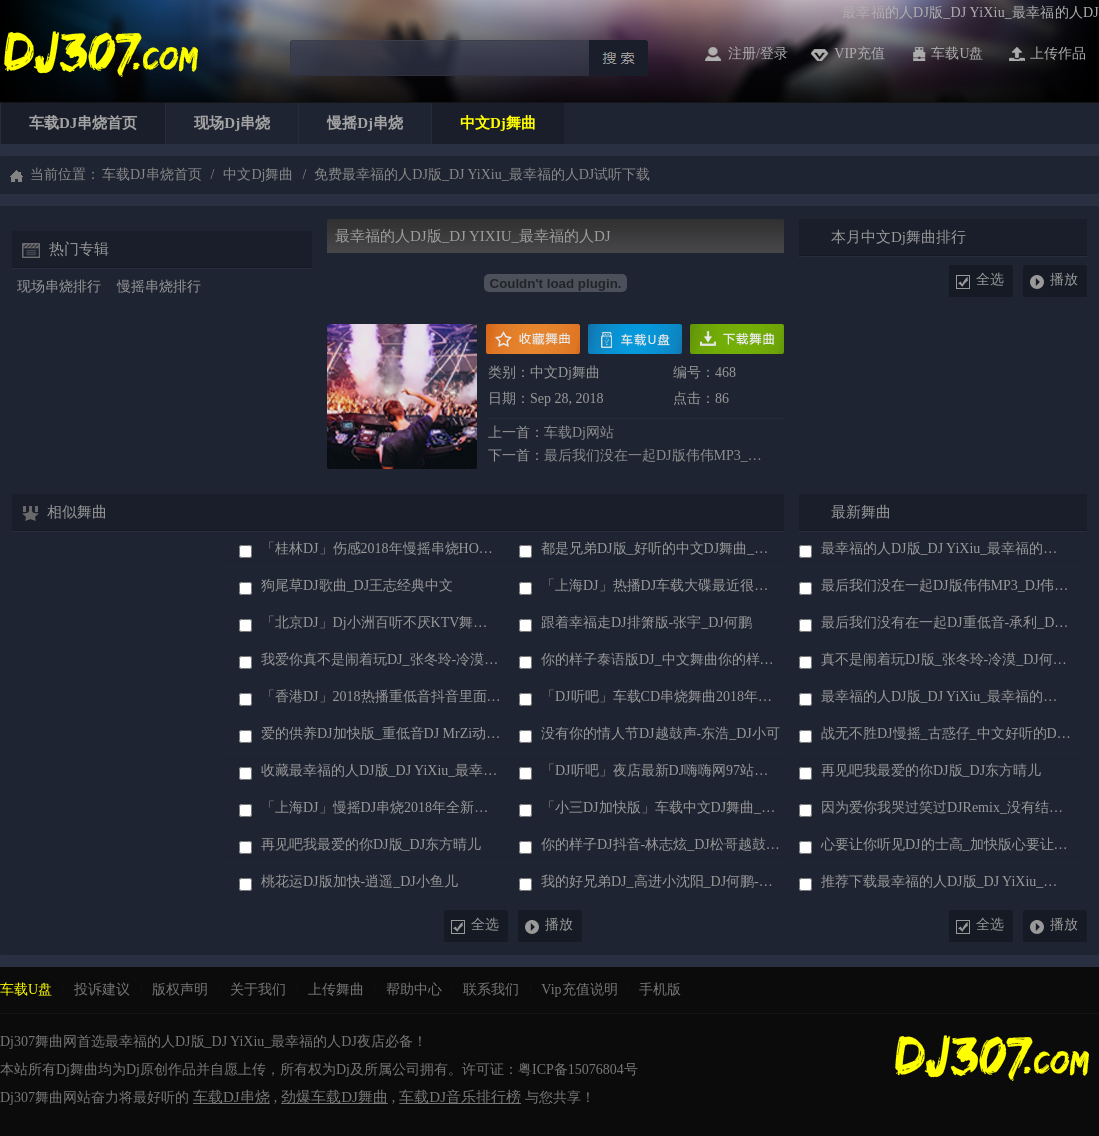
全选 (990, 279)
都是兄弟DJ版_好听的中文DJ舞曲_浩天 (661, 548)
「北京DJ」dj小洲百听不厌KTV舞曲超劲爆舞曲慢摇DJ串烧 (381, 622)
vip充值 (859, 53)
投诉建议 (102, 989)
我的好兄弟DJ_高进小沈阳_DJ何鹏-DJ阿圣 (661, 881)
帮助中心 (414, 989)
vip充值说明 (579, 989)
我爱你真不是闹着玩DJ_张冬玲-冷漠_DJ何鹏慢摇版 (381, 659)
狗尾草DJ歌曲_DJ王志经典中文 (357, 585)
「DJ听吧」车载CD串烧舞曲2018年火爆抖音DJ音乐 (661, 696)
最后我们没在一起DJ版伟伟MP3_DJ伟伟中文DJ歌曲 (657, 455)
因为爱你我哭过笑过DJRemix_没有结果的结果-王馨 (946, 807)
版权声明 (180, 989)
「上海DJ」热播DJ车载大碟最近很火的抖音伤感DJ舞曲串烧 (661, 585)
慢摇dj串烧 (365, 123)
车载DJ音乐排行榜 (460, 1097)
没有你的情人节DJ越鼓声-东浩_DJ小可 (660, 733)
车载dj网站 (579, 432)
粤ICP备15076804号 (578, 1069)
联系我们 (491, 989)
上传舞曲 (336, 989)
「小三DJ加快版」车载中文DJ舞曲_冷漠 (661, 807)
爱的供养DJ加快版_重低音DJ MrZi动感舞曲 (381, 733)
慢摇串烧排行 (159, 286)
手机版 (660, 989)
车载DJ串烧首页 (83, 123)
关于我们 (258, 989)
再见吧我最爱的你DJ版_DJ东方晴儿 (371, 844)
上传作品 (1058, 53)
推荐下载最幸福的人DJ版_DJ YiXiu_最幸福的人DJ (946, 881)
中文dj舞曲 (498, 123)
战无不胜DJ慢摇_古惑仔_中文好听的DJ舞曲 (946, 733)
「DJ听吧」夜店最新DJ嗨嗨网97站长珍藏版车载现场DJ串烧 (661, 770)
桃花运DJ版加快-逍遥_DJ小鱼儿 (359, 881)
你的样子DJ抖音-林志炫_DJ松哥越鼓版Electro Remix (661, 844)
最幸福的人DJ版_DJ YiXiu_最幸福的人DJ (946, 548)
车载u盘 (957, 53)
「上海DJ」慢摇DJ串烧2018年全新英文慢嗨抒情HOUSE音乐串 (381, 807)
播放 (1064, 279)
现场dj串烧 (232, 123)
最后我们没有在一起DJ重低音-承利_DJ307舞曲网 (946, 622)
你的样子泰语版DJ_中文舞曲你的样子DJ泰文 (661, 659)
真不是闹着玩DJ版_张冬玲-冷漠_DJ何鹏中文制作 (946, 659)
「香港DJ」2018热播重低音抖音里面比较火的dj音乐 (381, 696)
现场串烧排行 (59, 286)
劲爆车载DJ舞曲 (334, 1097)
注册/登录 (758, 53)
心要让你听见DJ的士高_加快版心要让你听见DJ (946, 844)
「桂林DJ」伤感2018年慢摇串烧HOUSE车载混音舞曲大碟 (381, 548)
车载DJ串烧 (231, 1097)
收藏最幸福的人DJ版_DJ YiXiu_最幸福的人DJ (381, 770)
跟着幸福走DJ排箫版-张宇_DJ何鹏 (646, 622)
